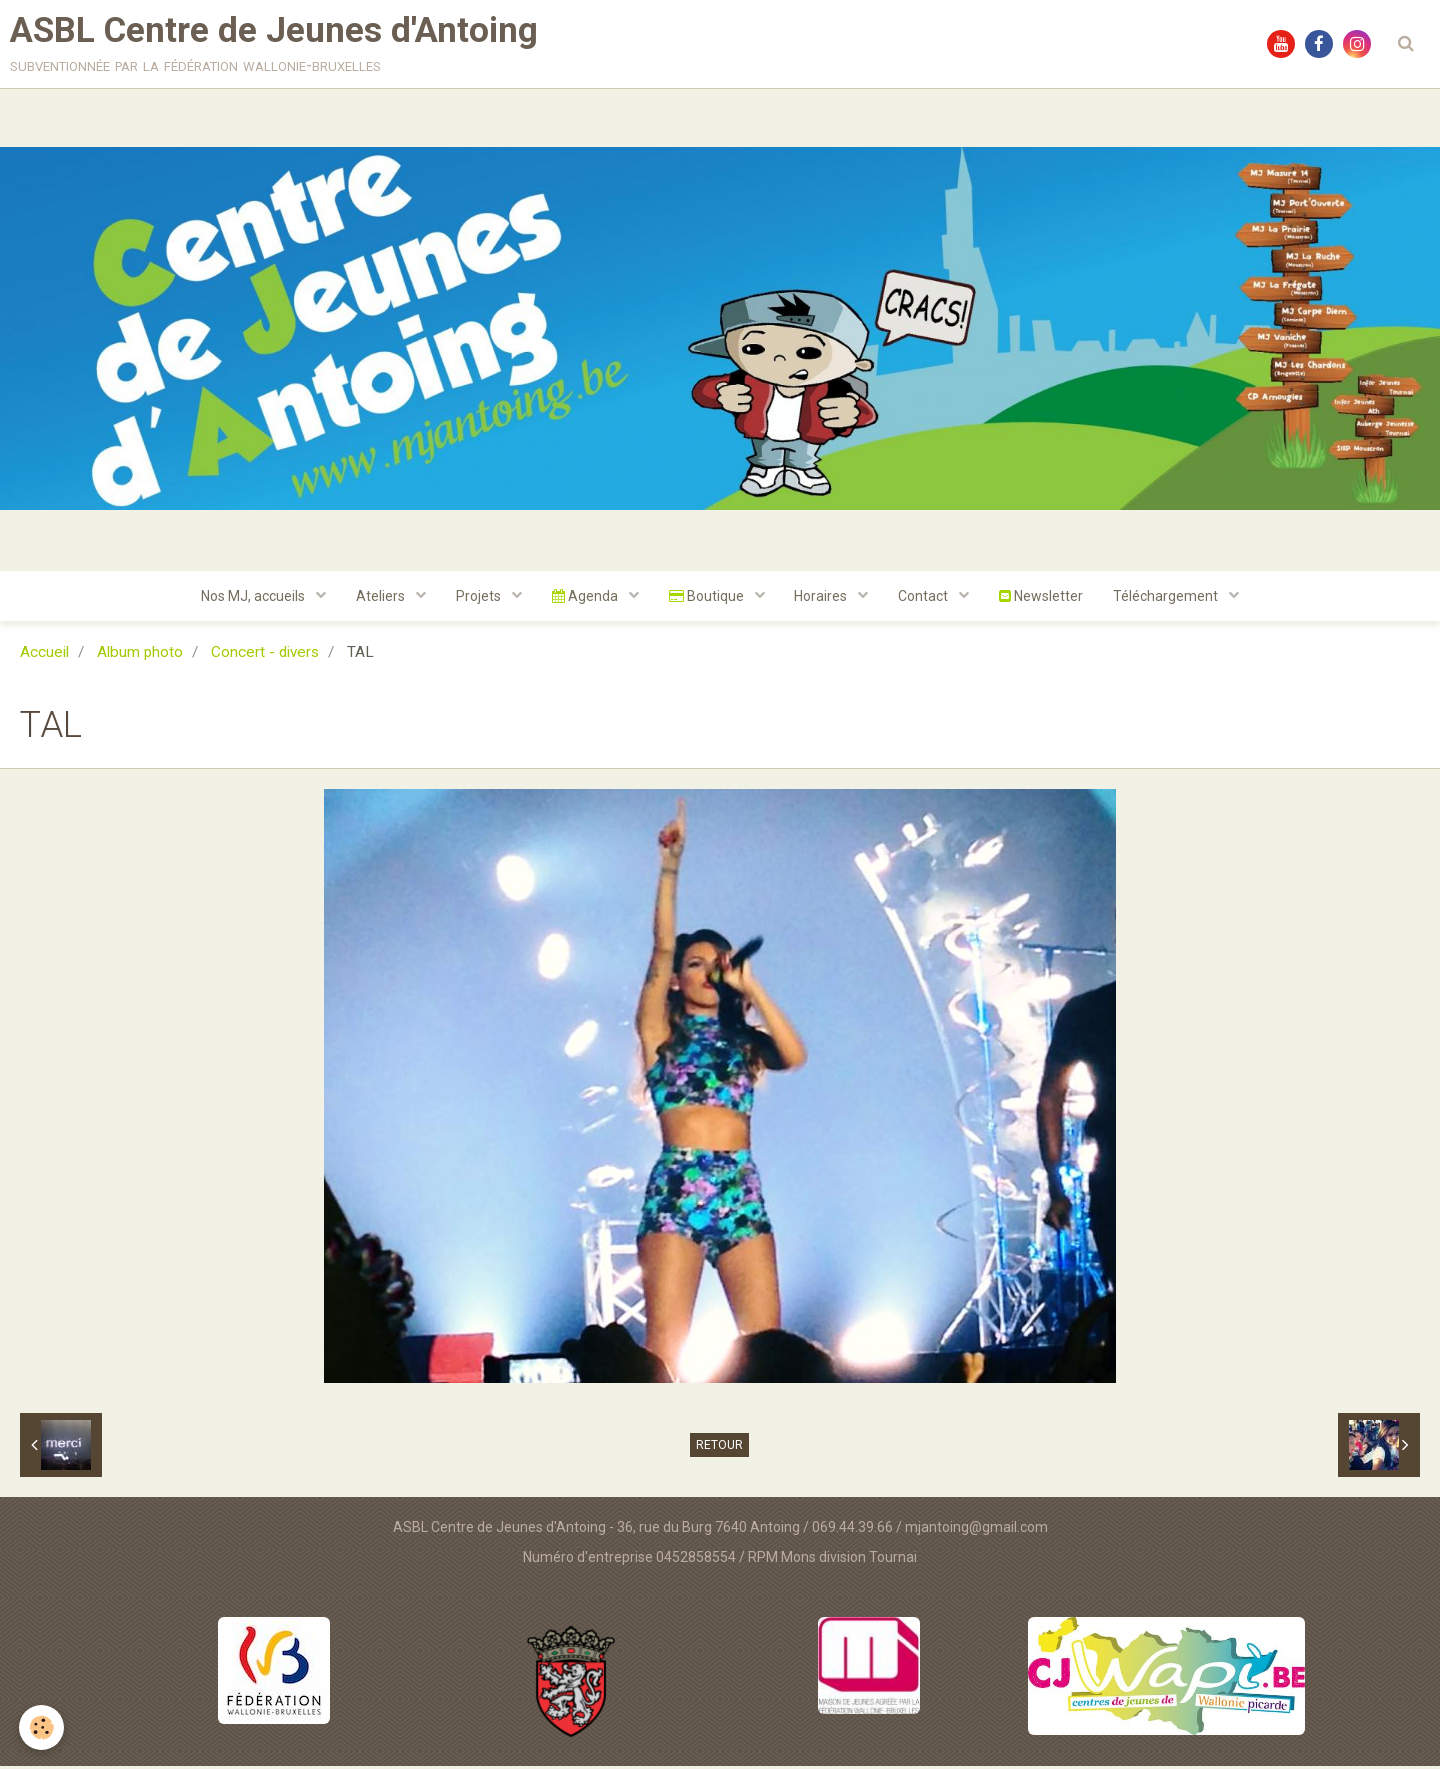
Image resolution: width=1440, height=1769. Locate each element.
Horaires (823, 599)
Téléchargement (1168, 599)
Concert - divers (265, 655)
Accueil (44, 655)
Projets (480, 599)
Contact (925, 599)
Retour (719, 1448)
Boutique (708, 599)
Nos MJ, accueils (254, 599)
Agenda (586, 599)
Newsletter (1042, 599)
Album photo (140, 655)
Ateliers (382, 599)
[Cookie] (42, 1727)
